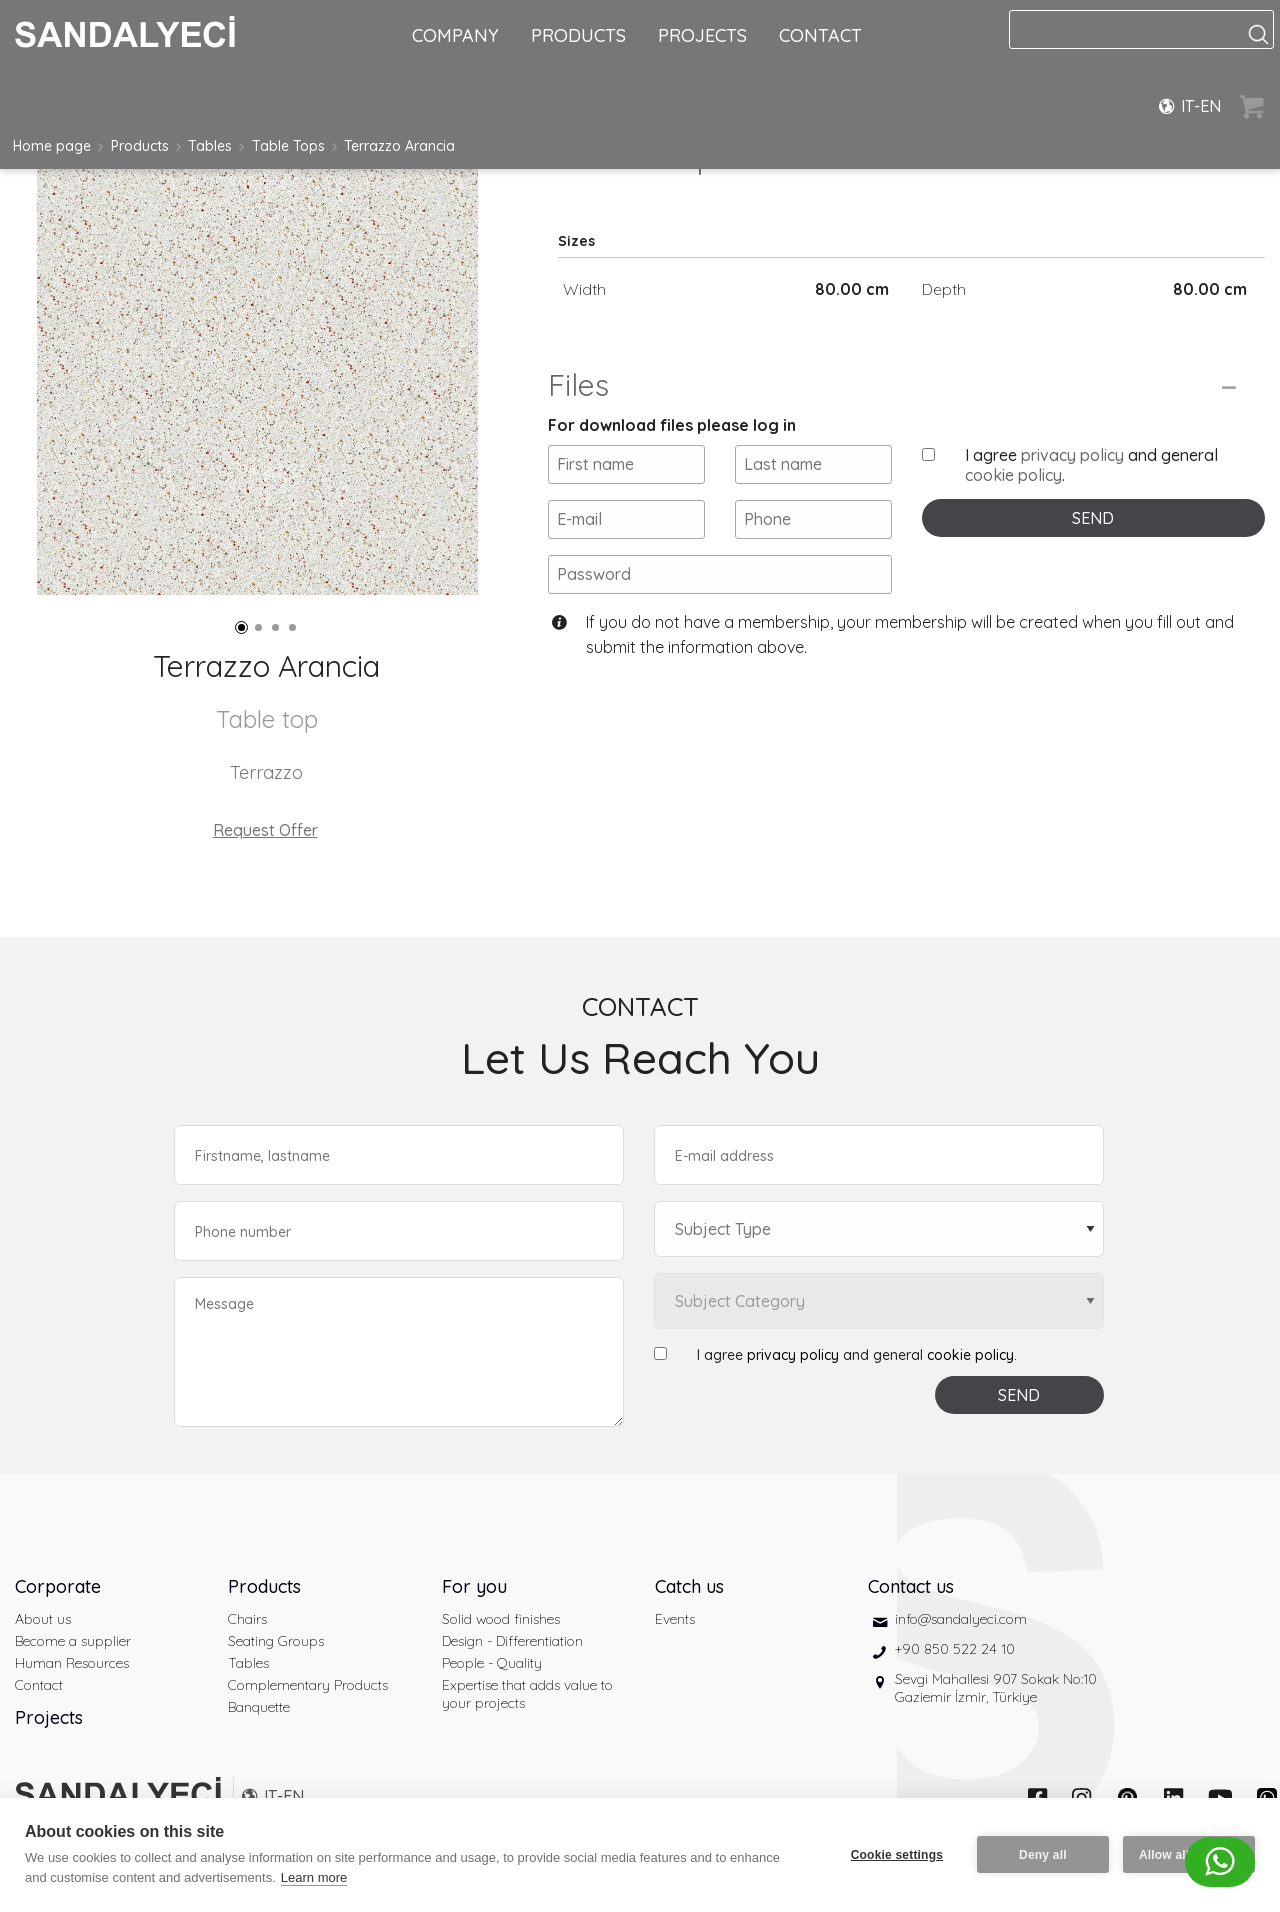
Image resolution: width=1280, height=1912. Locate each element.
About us (43, 1619)
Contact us (911, 1586)
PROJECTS (702, 35)
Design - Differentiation (512, 1641)
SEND (1093, 518)
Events (675, 1619)
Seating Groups (276, 1641)
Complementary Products (308, 1685)
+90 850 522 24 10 (955, 1649)
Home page (52, 146)
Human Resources (72, 1663)
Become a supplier (73, 1641)
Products (140, 146)
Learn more (314, 1877)
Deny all (1043, 1855)
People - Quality (492, 1663)
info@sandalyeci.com (961, 1619)
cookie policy (1013, 475)
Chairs (247, 1619)
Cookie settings (897, 1855)
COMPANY (455, 35)
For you (474, 1586)
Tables (210, 146)
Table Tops (288, 146)
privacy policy (1072, 455)
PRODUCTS (578, 35)
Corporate (58, 1586)
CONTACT (820, 35)
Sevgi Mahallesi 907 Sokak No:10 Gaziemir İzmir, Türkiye (996, 1688)
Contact (39, 1685)
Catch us (689, 1586)
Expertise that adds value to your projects (527, 1694)
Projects (49, 1717)
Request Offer (265, 830)
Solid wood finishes (501, 1619)
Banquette (259, 1707)
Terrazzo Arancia (399, 146)
